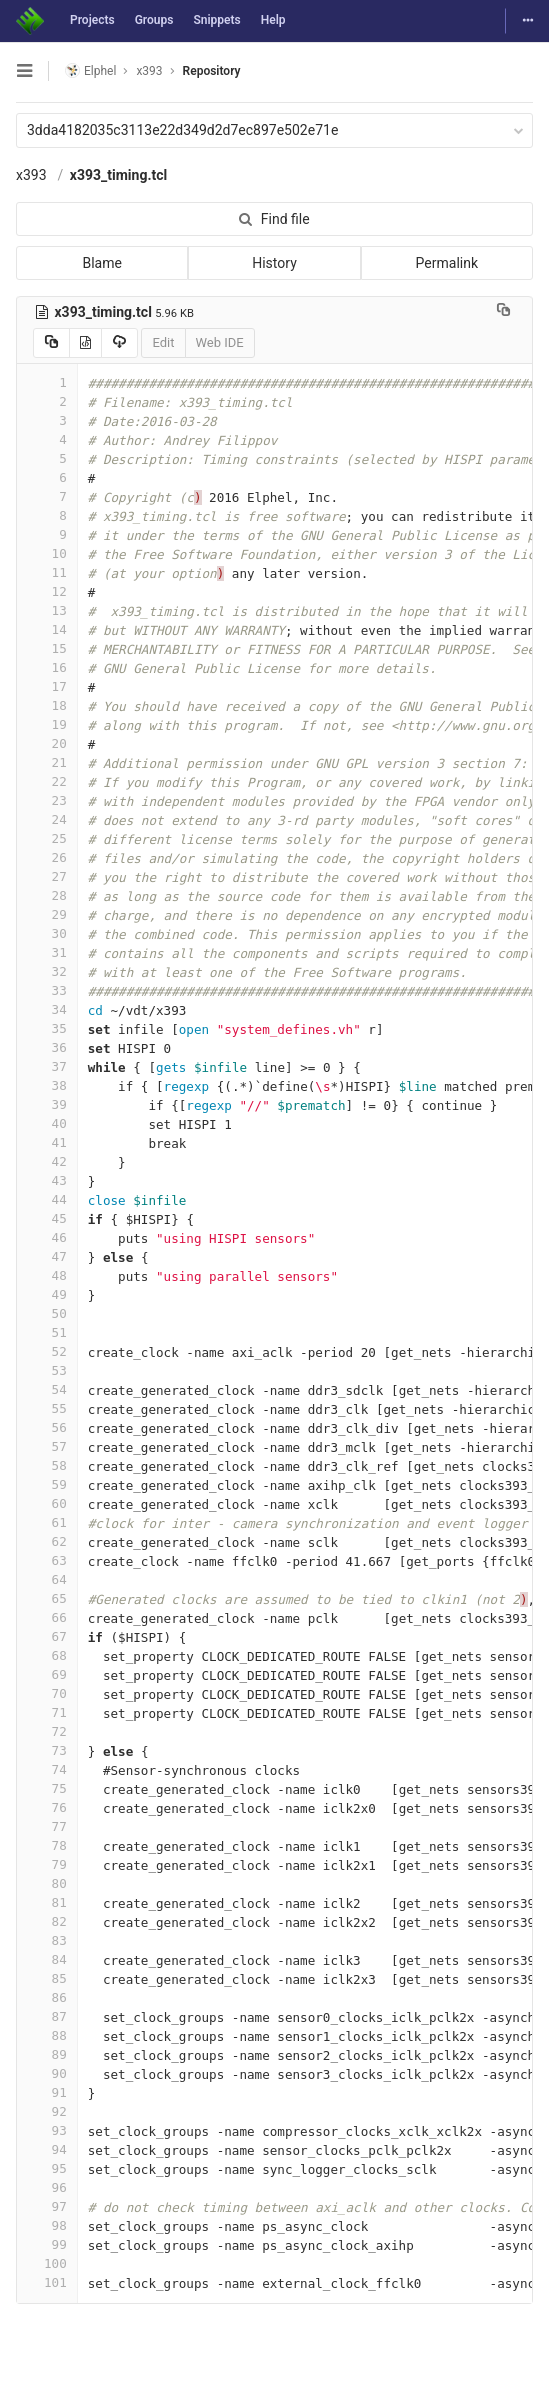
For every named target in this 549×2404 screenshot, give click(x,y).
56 (47, 1427)
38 (47, 1085)
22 (47, 781)
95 (47, 2168)
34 (47, 1009)
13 (47, 610)
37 (47, 1066)
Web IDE (220, 342)
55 (47, 1408)
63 (47, 1560)
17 (47, 686)
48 (47, 1275)
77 (47, 1826)
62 (47, 1541)
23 (47, 800)
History (274, 263)
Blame (101, 263)
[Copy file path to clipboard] (503, 312)
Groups (154, 20)
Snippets (216, 20)
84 (47, 1959)
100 (47, 2263)
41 (47, 1142)
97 (47, 2206)
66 (47, 1617)
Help (273, 20)
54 (47, 1389)
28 (47, 895)
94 (47, 2149)
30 (47, 933)
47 (47, 1256)
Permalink (447, 263)
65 (47, 1598)
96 (47, 2187)
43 (47, 1180)
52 (47, 1351)
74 (47, 1769)
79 (47, 1864)
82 (47, 1921)
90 (47, 2073)
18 (47, 705)
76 (47, 1807)
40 (47, 1123)
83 (47, 1940)
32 (47, 971)
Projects (92, 20)
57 (47, 1446)
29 (47, 914)
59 (47, 1484)
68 (47, 1655)
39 (47, 1104)
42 (47, 1161)
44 (47, 1199)
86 (47, 1997)
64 (47, 1579)
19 (47, 724)
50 (47, 1313)
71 (47, 1712)
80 (47, 1883)
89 (47, 2054)
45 (47, 1218)
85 (47, 1978)
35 (47, 1028)
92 (47, 2111)
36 (47, 1047)
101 (47, 2282)
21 (47, 762)
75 (47, 1788)
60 (47, 1503)
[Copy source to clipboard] (51, 343)
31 (47, 952)
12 (47, 591)
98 (47, 2225)
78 (47, 1845)
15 (47, 648)
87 (47, 2016)
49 (47, 1294)
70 (47, 1693)
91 (47, 2092)
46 (47, 1237)
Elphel (90, 70)
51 (47, 1332)
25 (47, 838)
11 (47, 572)
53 (47, 1370)
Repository (212, 71)
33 (47, 990)
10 (47, 553)
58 (47, 1465)
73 (47, 1750)
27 (47, 876)
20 (47, 743)
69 (47, 1674)
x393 (31, 175)
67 (47, 1636)
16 (47, 667)
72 (47, 1731)
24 (47, 819)
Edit (163, 342)
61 (47, 1522)
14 (47, 629)
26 (47, 857)
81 (47, 1902)
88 (47, 2035)
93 (47, 2130)
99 (47, 2244)
